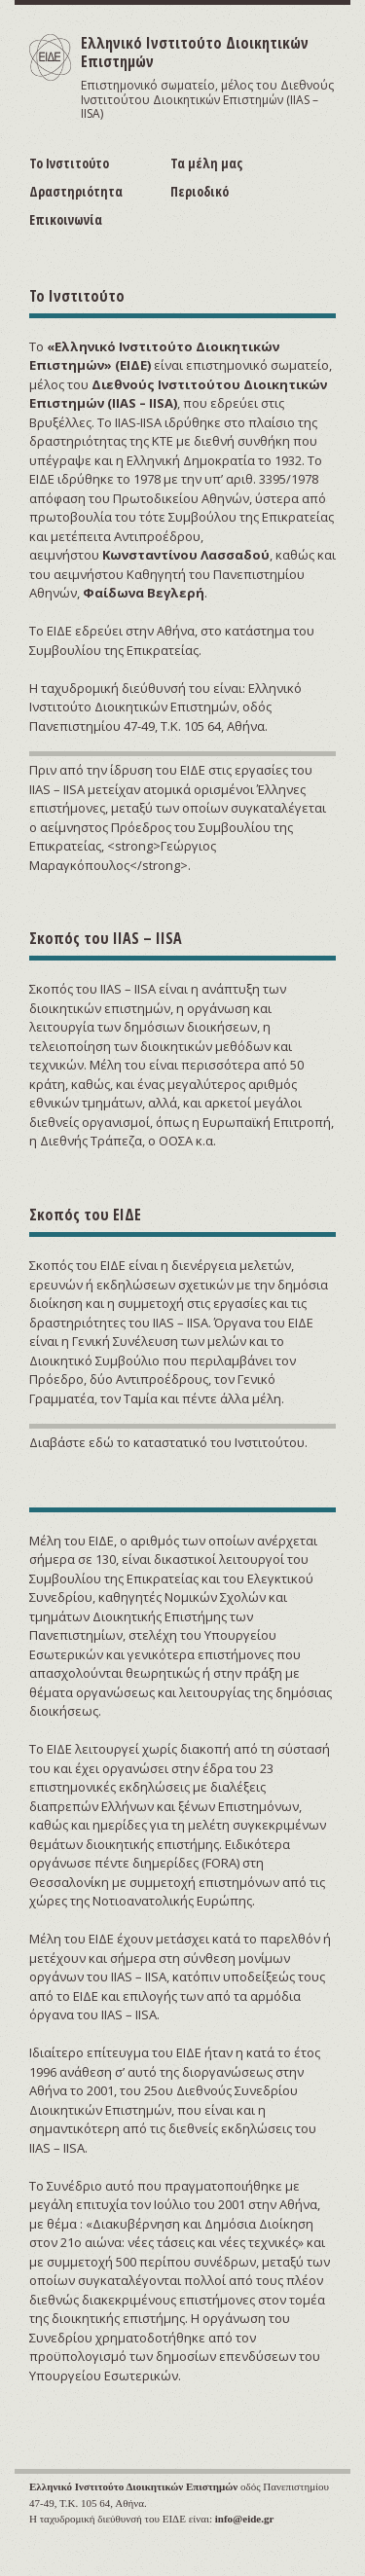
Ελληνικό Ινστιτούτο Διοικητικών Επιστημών (195, 52)
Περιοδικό (199, 191)
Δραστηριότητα (76, 191)
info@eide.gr (244, 2518)
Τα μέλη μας (206, 163)
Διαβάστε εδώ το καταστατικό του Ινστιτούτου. (168, 1442)
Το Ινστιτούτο (69, 163)
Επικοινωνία (65, 219)
